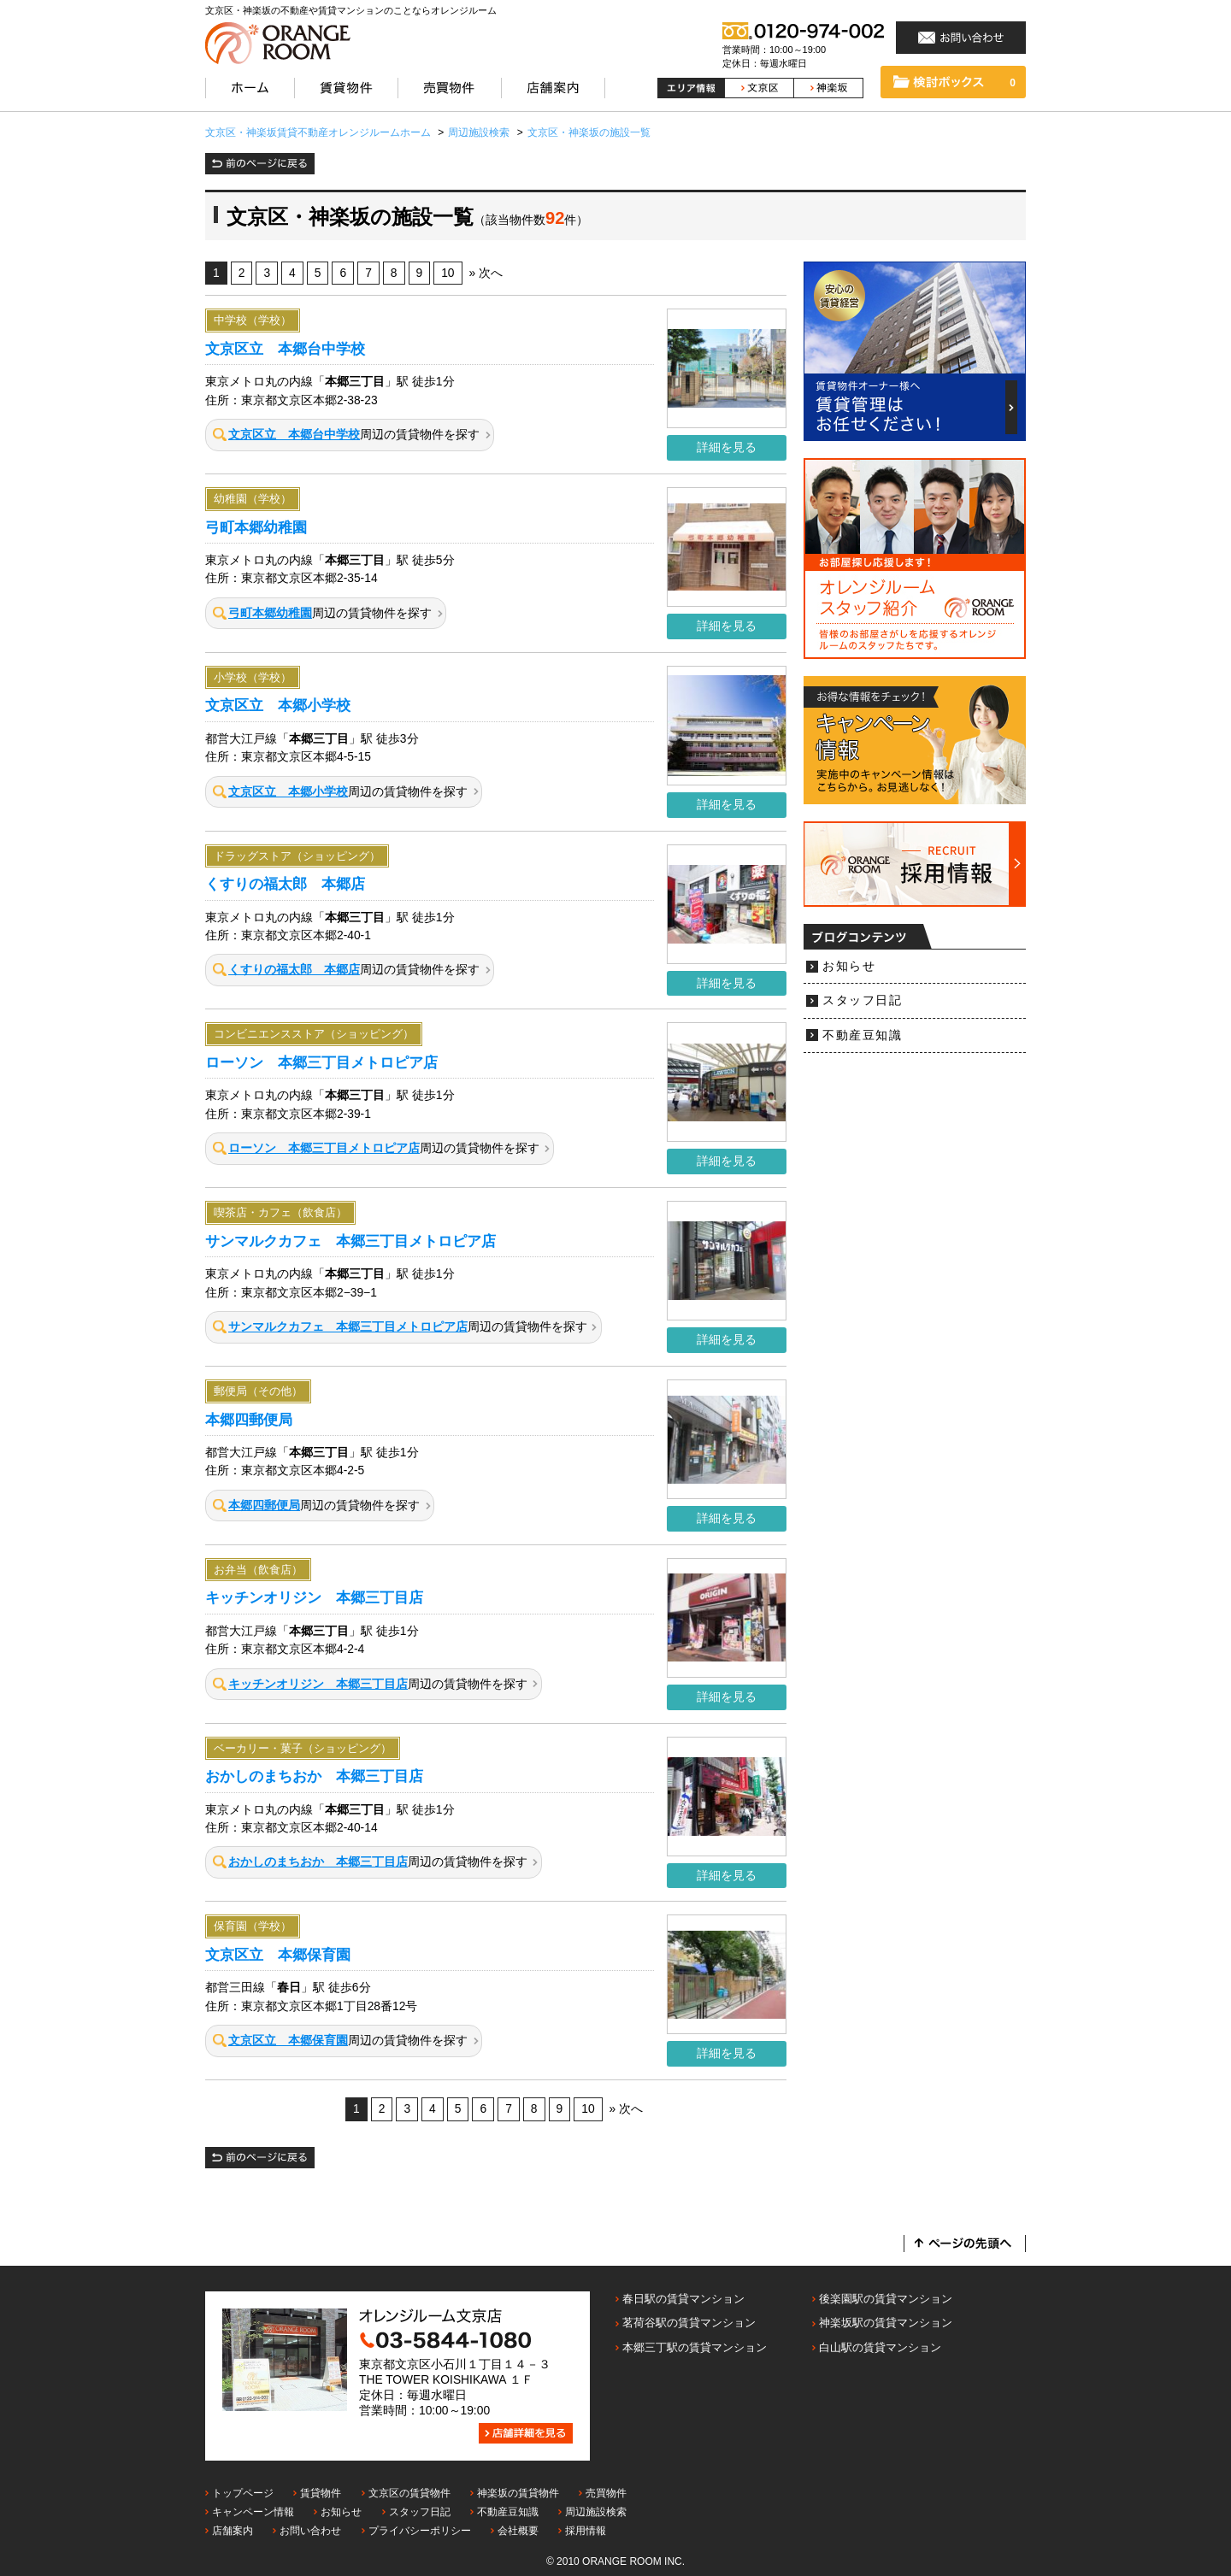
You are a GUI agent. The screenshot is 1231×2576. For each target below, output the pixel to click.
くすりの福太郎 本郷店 (285, 883)
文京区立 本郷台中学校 (285, 348)
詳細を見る (727, 447)
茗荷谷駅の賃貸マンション (689, 2322)
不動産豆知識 (862, 1035)
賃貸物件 (320, 2493)
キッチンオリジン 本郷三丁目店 (314, 1597)
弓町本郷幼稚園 (256, 527)
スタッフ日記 (862, 1000)
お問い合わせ (310, 2531)
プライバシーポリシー (419, 2531)
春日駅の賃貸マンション (683, 2298)
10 (447, 273)
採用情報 (585, 2531)
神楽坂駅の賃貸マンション (885, 2322)
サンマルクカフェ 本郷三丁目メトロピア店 (350, 1241)
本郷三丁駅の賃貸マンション (694, 2347)
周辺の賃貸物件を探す (346, 434)
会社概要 (518, 2531)
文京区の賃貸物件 (409, 2493)
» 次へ (485, 273)
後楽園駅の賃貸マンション (885, 2298)
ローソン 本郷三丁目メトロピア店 (321, 1062)
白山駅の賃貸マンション (880, 2347)
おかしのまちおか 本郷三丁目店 (314, 1776)
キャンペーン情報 (253, 2512)
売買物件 (606, 2493)
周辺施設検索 (596, 2512)
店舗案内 (232, 2531)
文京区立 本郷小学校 (277, 705)
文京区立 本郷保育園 (277, 1954)
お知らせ (848, 966)
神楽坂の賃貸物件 (518, 2493)
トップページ (243, 2493)
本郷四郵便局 (248, 1419)
